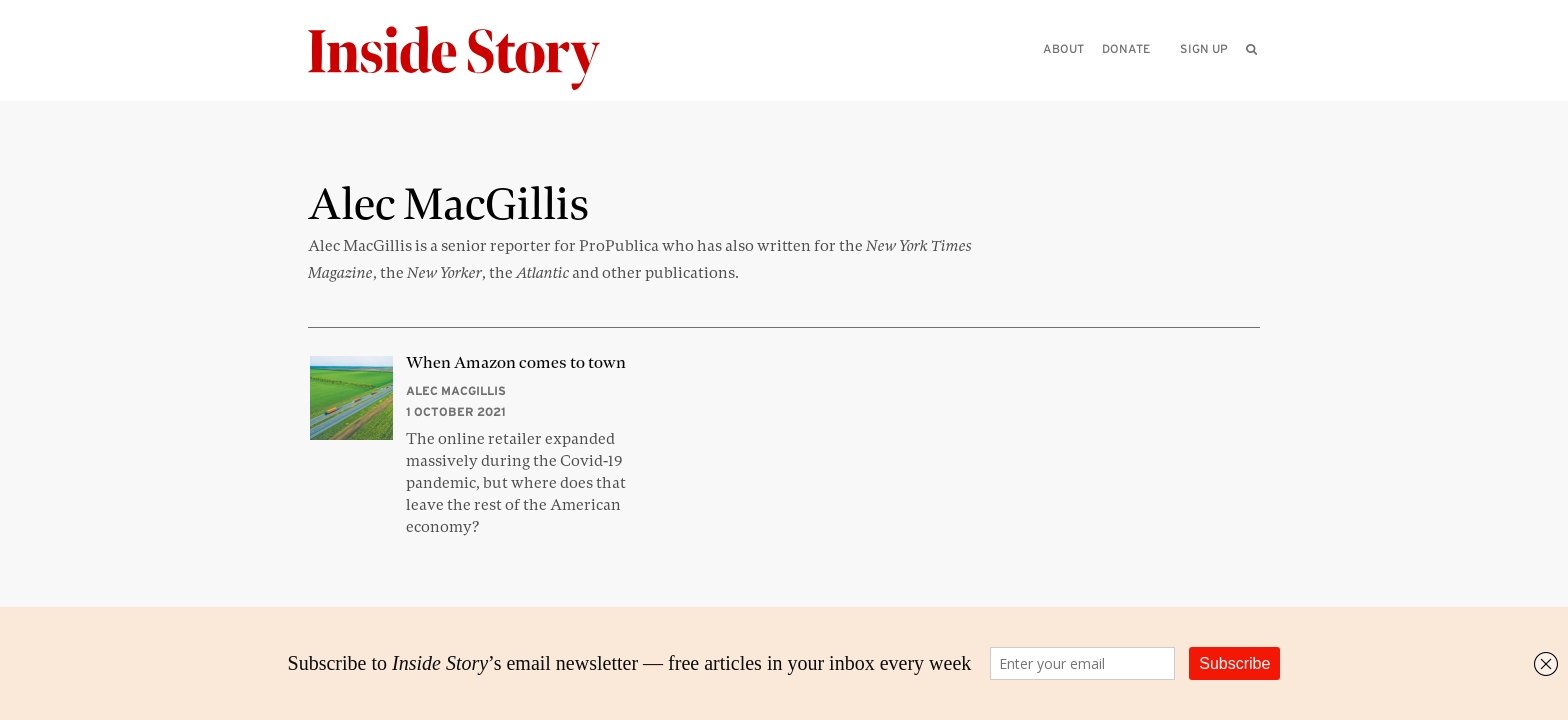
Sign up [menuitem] (1204, 48)
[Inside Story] (468, 58)
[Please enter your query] (1148, 76)
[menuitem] (1251, 49)
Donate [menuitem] (1126, 48)
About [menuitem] (1063, 48)
